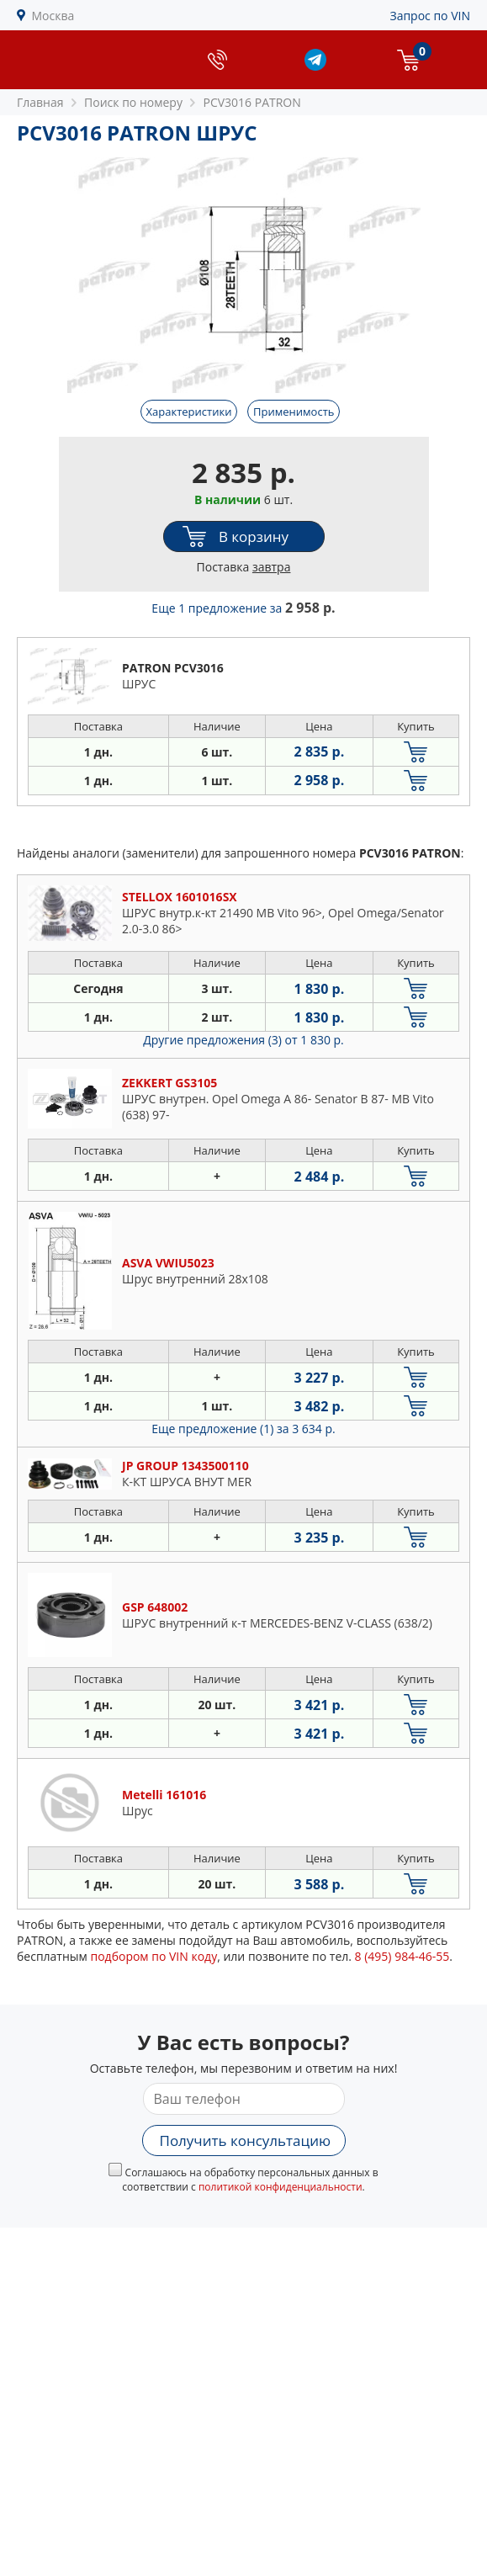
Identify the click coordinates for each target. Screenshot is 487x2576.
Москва (53, 16)
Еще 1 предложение (243, 608)
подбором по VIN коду (153, 1956)
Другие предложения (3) (243, 1040)
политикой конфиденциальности (281, 2187)
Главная (40, 102)
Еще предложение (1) (243, 1429)
